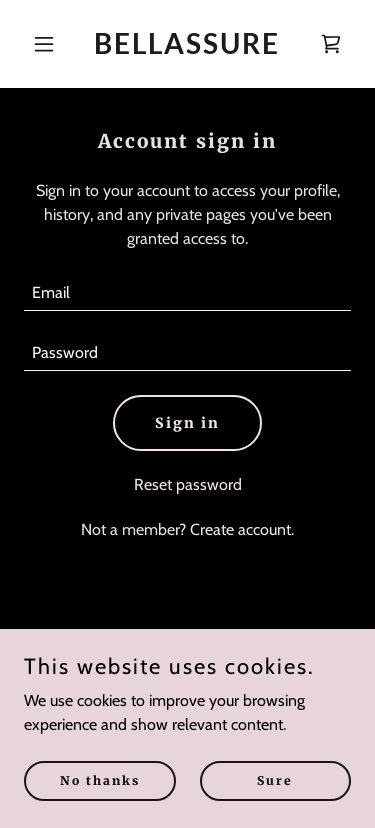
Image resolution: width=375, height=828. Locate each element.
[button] (48, 44)
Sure (275, 780)
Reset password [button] (188, 484)
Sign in (187, 423)
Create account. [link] (242, 529)
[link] (187, 48)
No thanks (100, 780)
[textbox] (187, 293)
